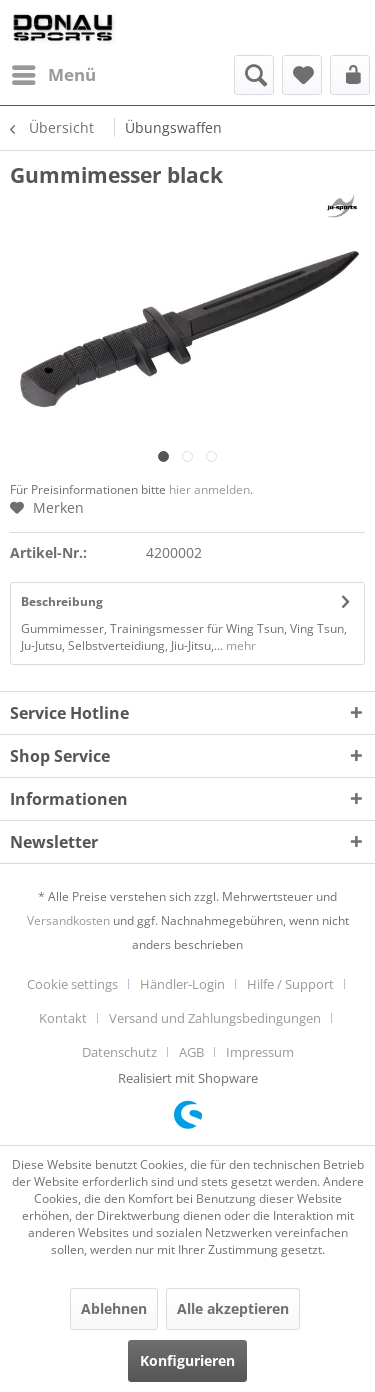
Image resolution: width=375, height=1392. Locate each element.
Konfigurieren (187, 1360)
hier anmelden (209, 489)
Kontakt (63, 1018)
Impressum (260, 1052)
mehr (239, 645)
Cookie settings (72, 984)
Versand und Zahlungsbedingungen (215, 1018)
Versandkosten (68, 920)
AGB (191, 1052)
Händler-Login (182, 984)
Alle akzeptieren (233, 1308)
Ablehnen (114, 1308)
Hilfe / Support (290, 984)
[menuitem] (53, 75)
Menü (54, 72)
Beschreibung (62, 601)
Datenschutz (119, 1052)
